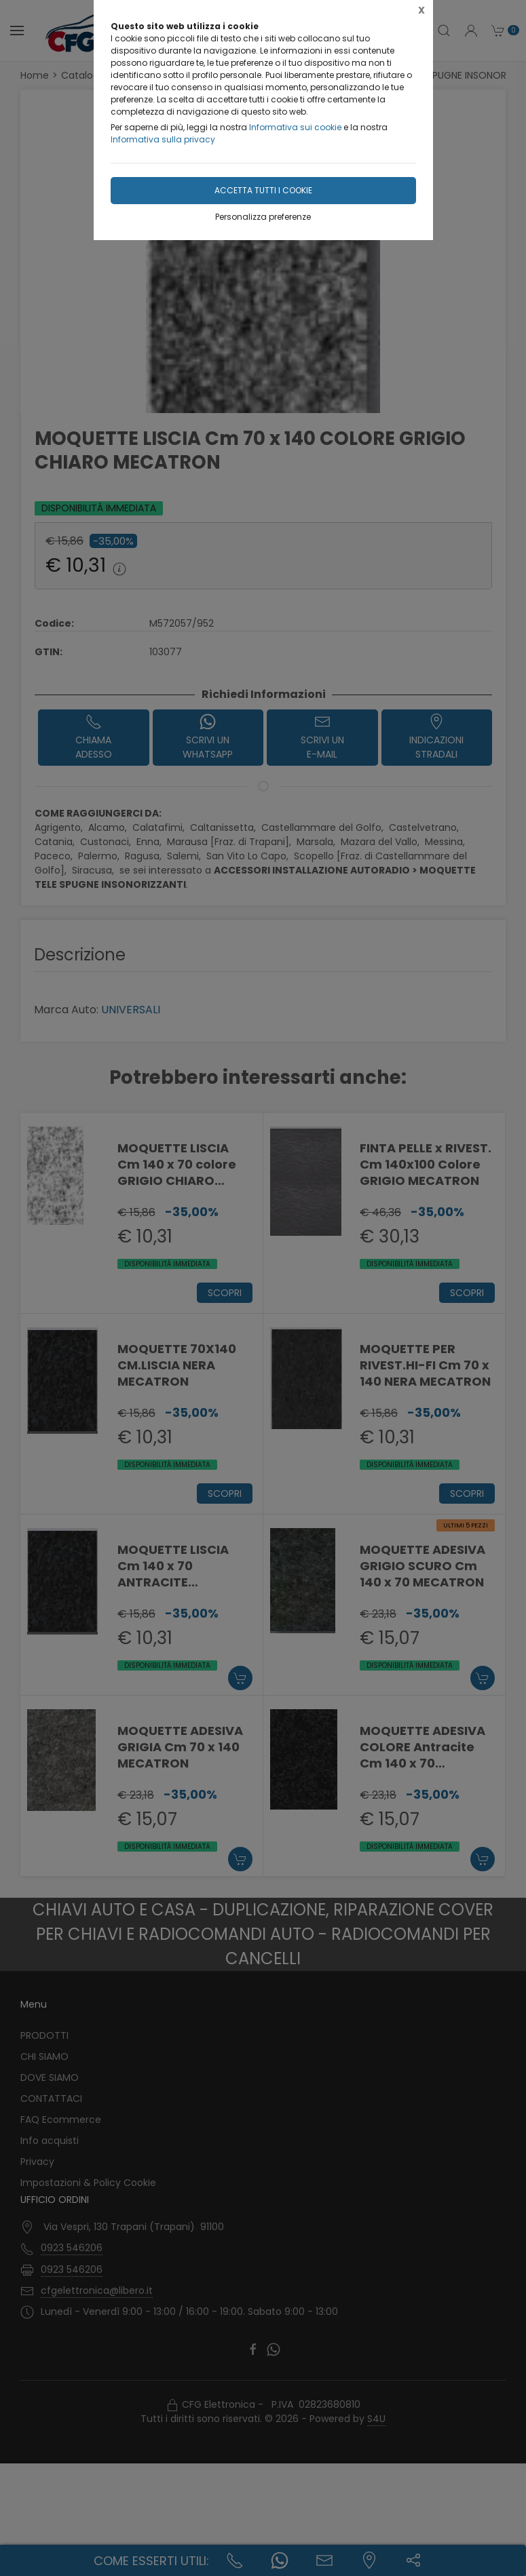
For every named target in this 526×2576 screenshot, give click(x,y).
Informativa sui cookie (295, 127)
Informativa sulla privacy (163, 139)
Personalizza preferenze (263, 216)
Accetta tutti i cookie (263, 190)
